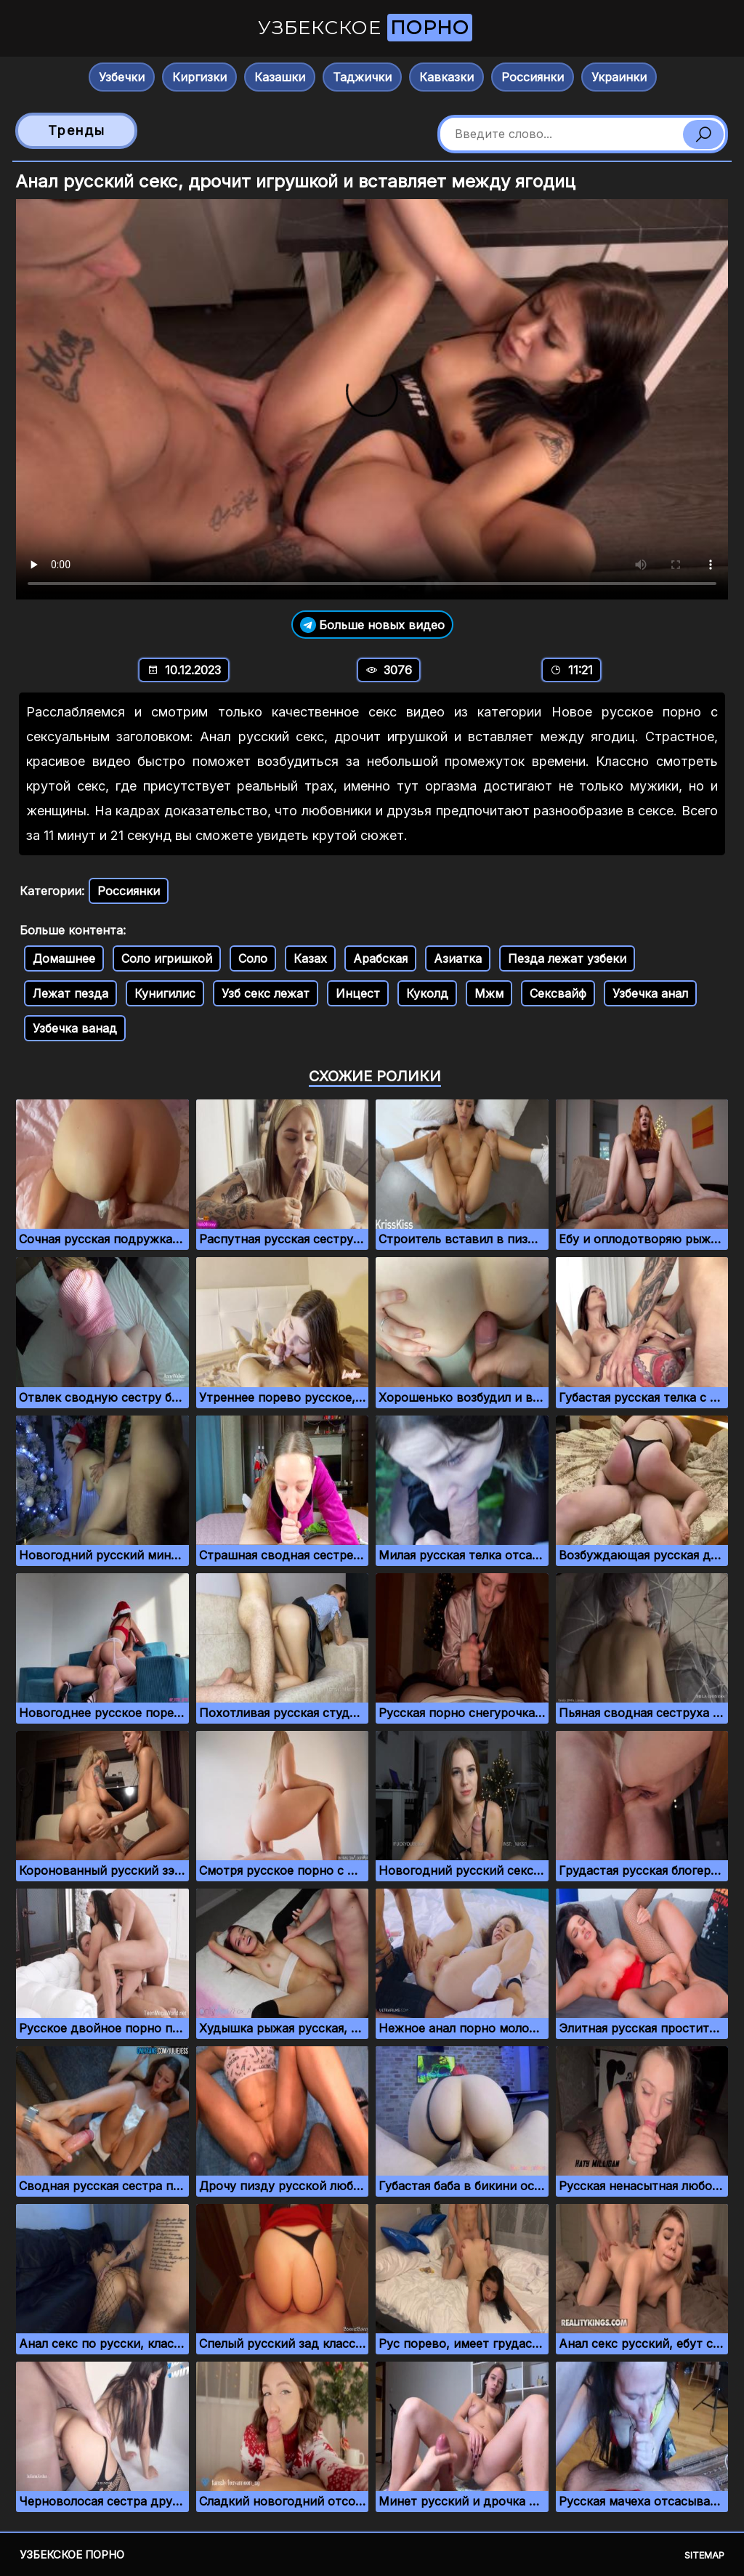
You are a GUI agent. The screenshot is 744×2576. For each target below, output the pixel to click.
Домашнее (64, 958)
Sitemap (704, 2555)
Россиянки (532, 77)
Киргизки (199, 77)
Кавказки (446, 77)
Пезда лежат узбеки (567, 958)
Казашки (279, 77)
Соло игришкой (166, 958)
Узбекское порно (72, 2554)
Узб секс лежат (266, 993)
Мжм (489, 993)
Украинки (619, 77)
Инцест (358, 993)
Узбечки (122, 77)
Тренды (76, 130)
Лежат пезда (70, 993)
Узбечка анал (650, 993)
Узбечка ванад (75, 1028)
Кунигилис (164, 993)
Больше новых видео (372, 624)
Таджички (362, 77)
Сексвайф (558, 993)
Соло (252, 958)
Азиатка (458, 958)
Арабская (380, 958)
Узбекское (365, 27)
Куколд (427, 993)
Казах (310, 958)
